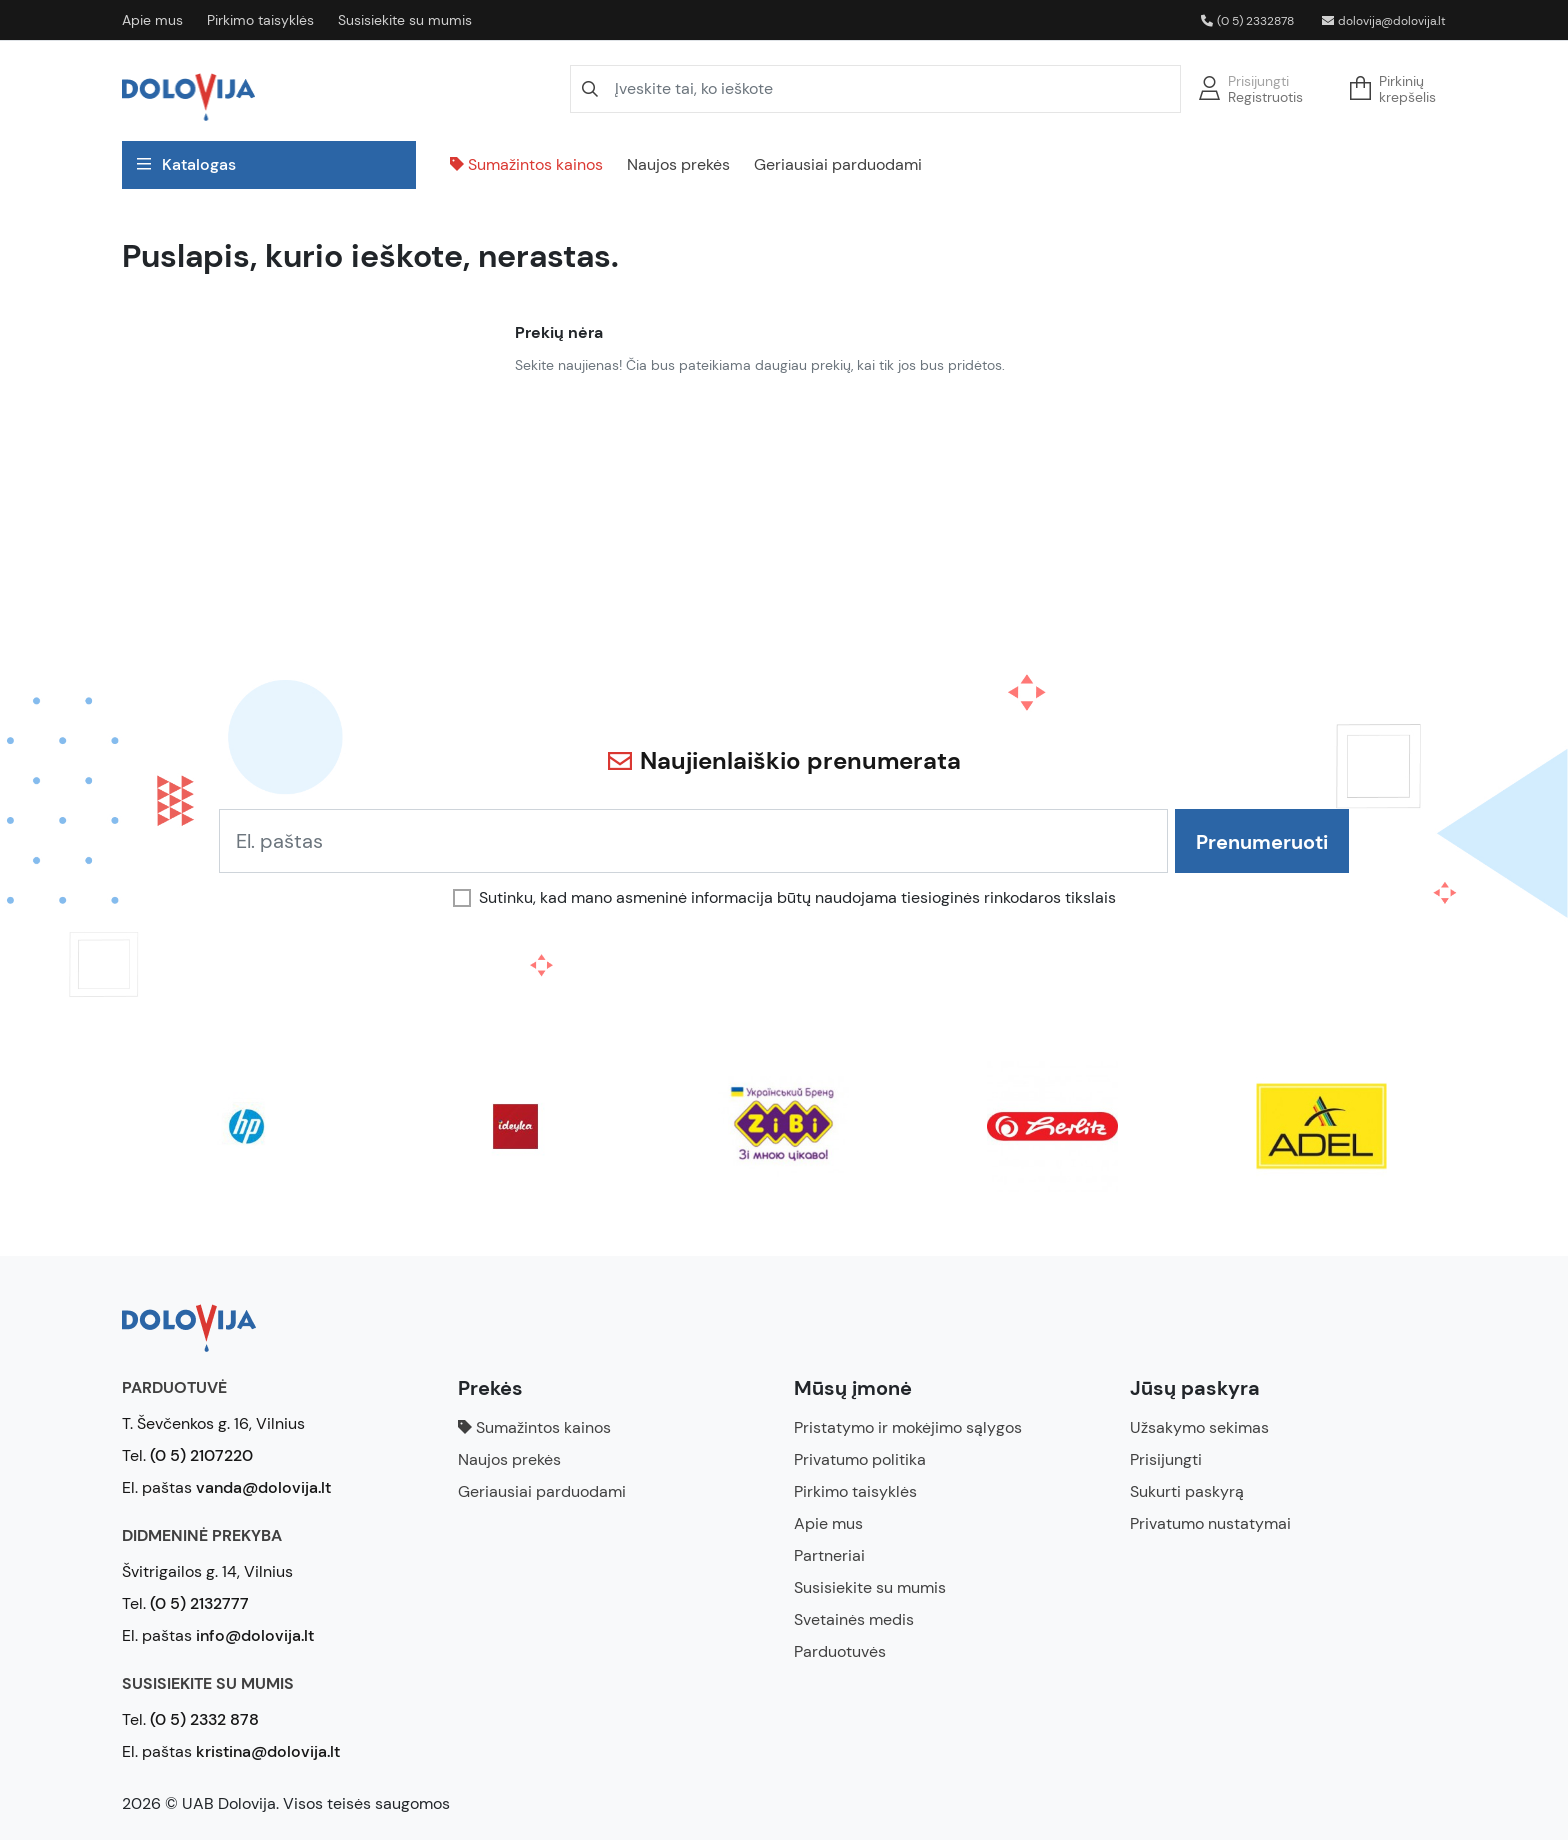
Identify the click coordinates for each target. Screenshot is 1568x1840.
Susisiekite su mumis (405, 20)
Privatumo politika (860, 1459)
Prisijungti (1258, 81)
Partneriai (829, 1555)
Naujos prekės (678, 164)
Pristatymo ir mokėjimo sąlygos (908, 1427)
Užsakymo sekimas (1199, 1427)
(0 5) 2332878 (1247, 21)
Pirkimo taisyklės (260, 20)
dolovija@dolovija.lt (1384, 21)
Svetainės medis (854, 1619)
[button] (1399, 89)
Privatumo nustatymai (1210, 1523)
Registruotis (1265, 97)
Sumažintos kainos (526, 164)
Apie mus (152, 20)
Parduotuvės (840, 1651)
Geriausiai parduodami (838, 164)
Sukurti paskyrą (1187, 1491)
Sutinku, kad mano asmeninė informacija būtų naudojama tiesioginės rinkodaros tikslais (797, 898)
